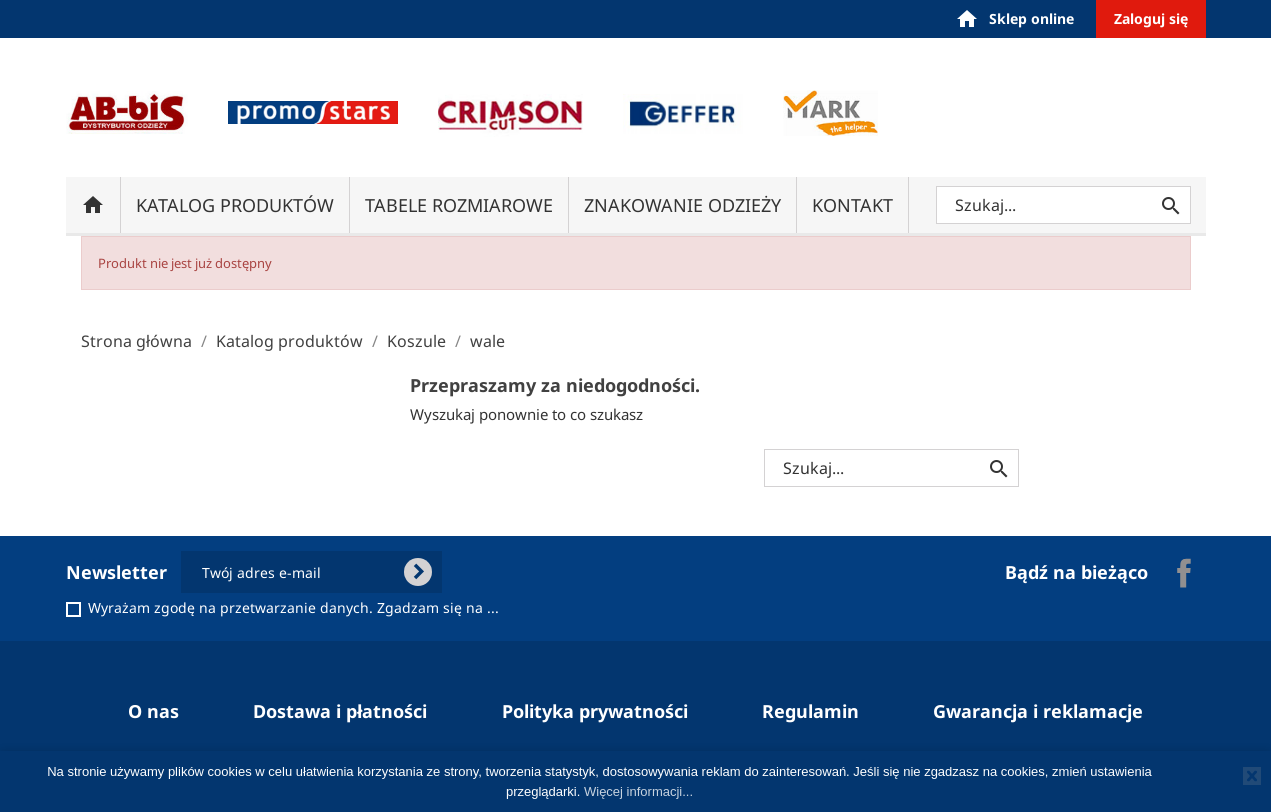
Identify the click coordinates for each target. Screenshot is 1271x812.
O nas (153, 711)
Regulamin (810, 711)
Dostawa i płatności (340, 711)
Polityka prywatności (595, 711)
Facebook (1184, 573)
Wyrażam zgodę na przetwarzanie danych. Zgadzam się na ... (293, 608)
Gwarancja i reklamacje (1038, 711)
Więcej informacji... (638, 791)
